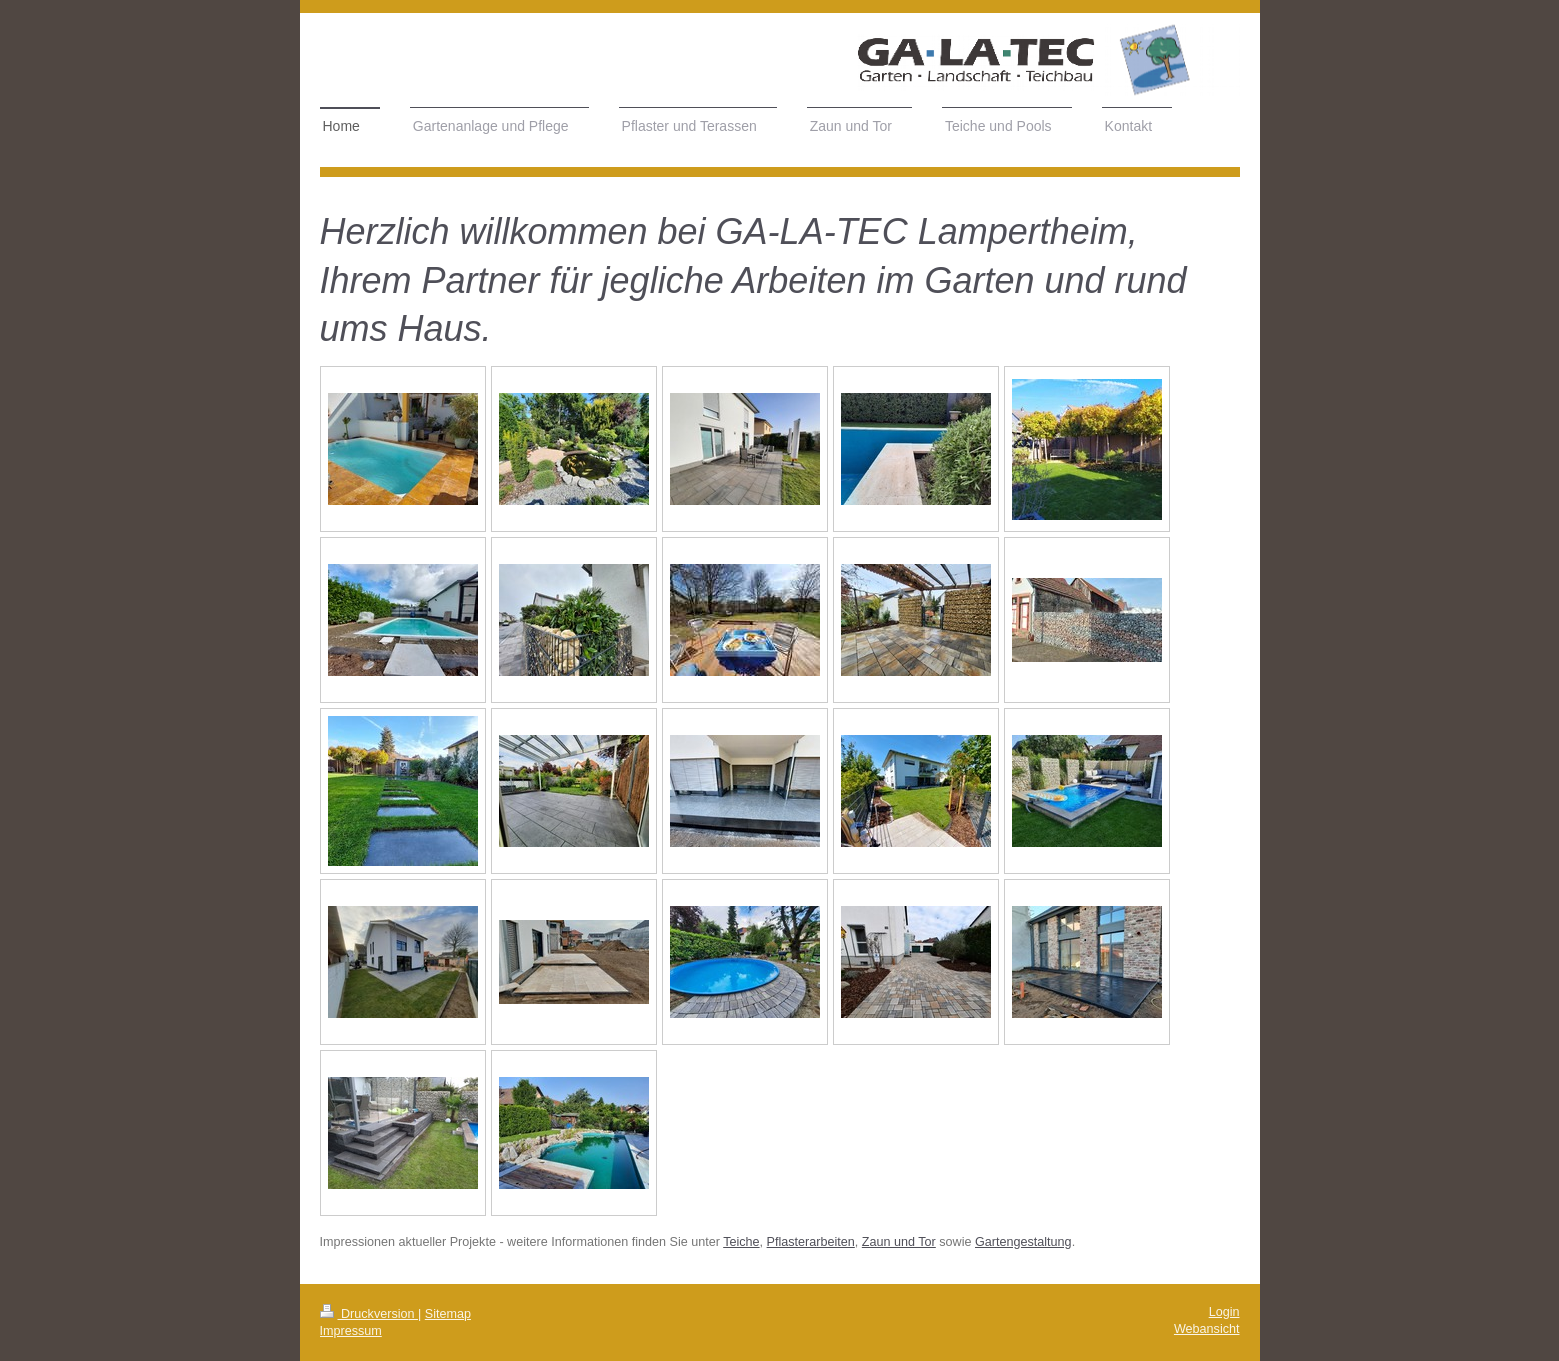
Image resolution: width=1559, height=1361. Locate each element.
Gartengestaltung (1023, 1242)
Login (1224, 1312)
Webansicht (1207, 1329)
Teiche (741, 1242)
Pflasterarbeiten (811, 1242)
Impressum (351, 1331)
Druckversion (369, 1314)
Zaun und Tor (899, 1242)
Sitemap (448, 1314)
